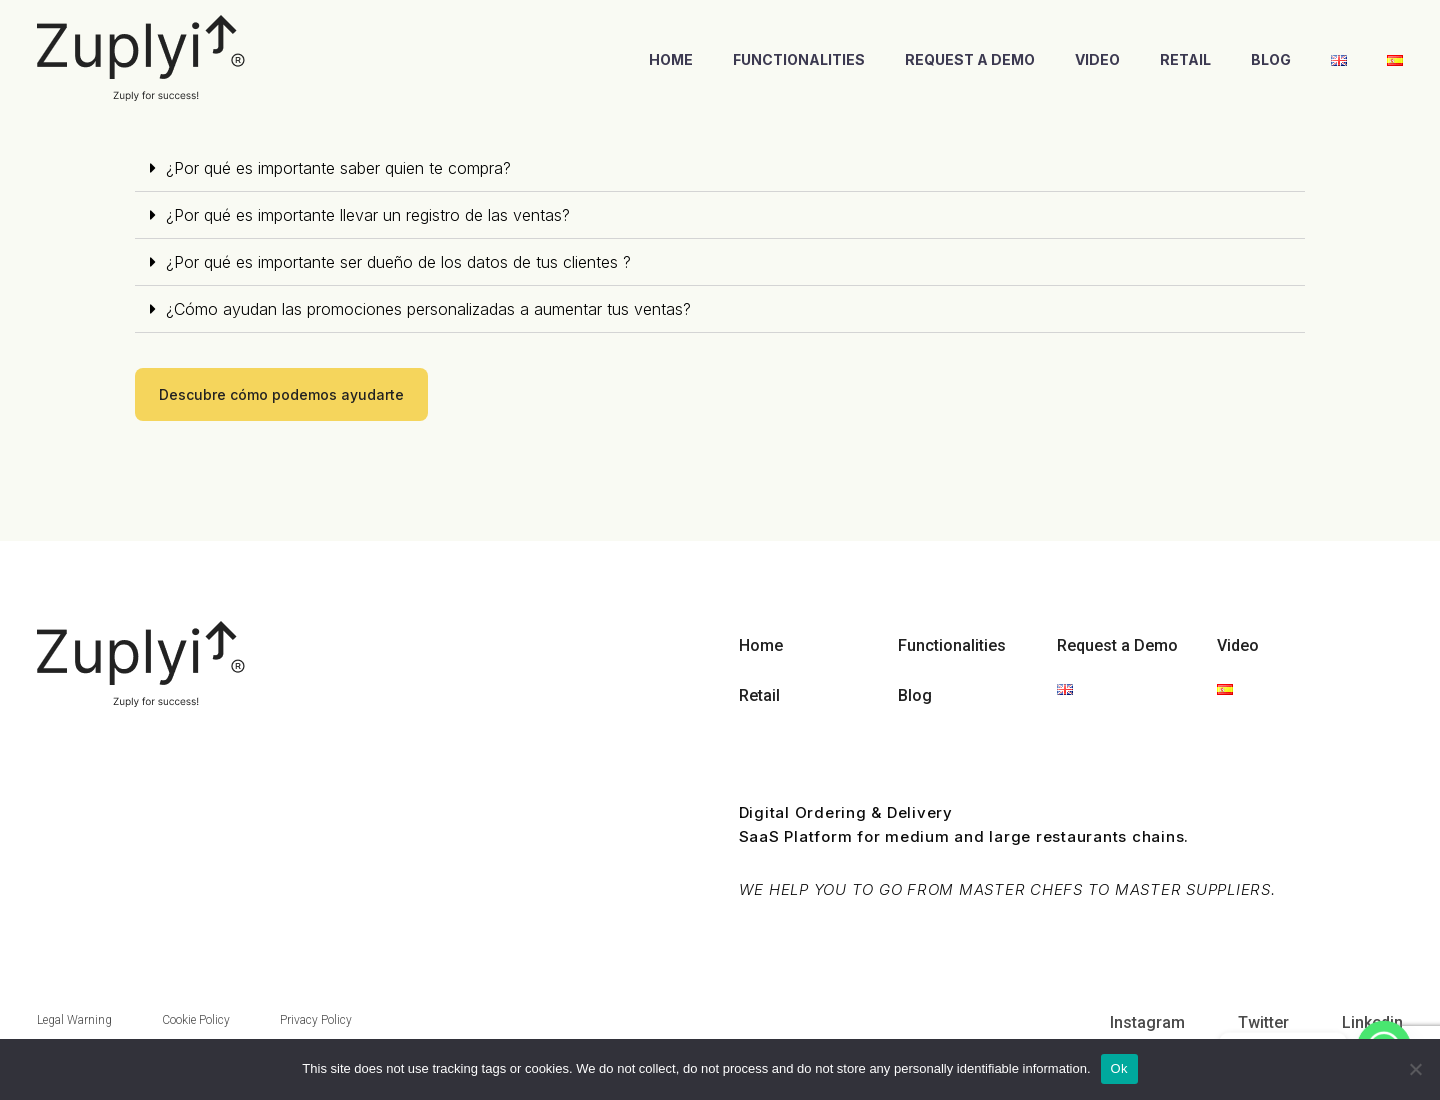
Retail (1185, 59)
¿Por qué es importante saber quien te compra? (338, 168)
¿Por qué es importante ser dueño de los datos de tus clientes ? (398, 262)
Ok (1119, 1068)
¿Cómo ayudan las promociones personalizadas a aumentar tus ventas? (428, 309)
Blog (1271, 59)
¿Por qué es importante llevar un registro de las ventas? (368, 215)
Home (671, 59)
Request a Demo (970, 59)
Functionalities (799, 59)
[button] (281, 394)
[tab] (720, 168)
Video (1097, 59)
